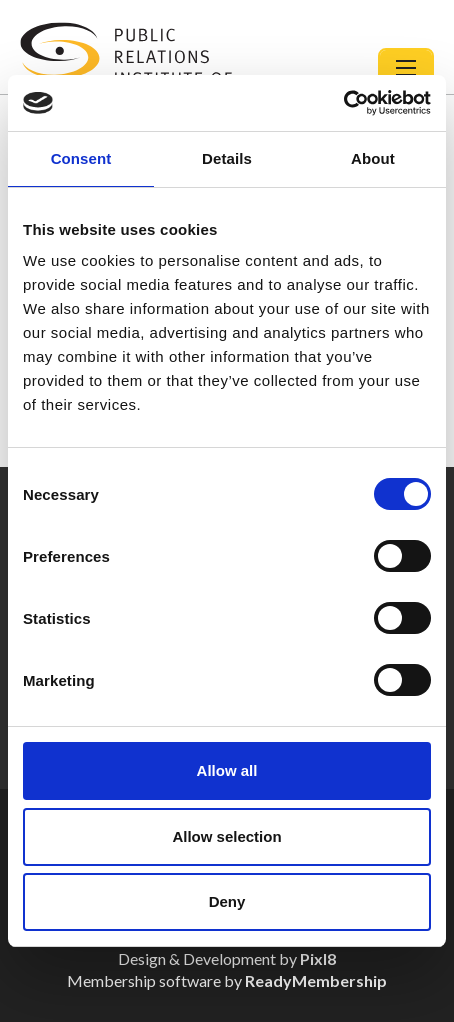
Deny (227, 901)
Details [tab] (227, 158)
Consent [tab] (81, 158)
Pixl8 (318, 958)
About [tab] (373, 158)
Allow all (227, 770)
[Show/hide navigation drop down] (406, 68)
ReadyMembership (316, 980)
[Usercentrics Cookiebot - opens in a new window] (343, 103)
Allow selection (226, 836)
